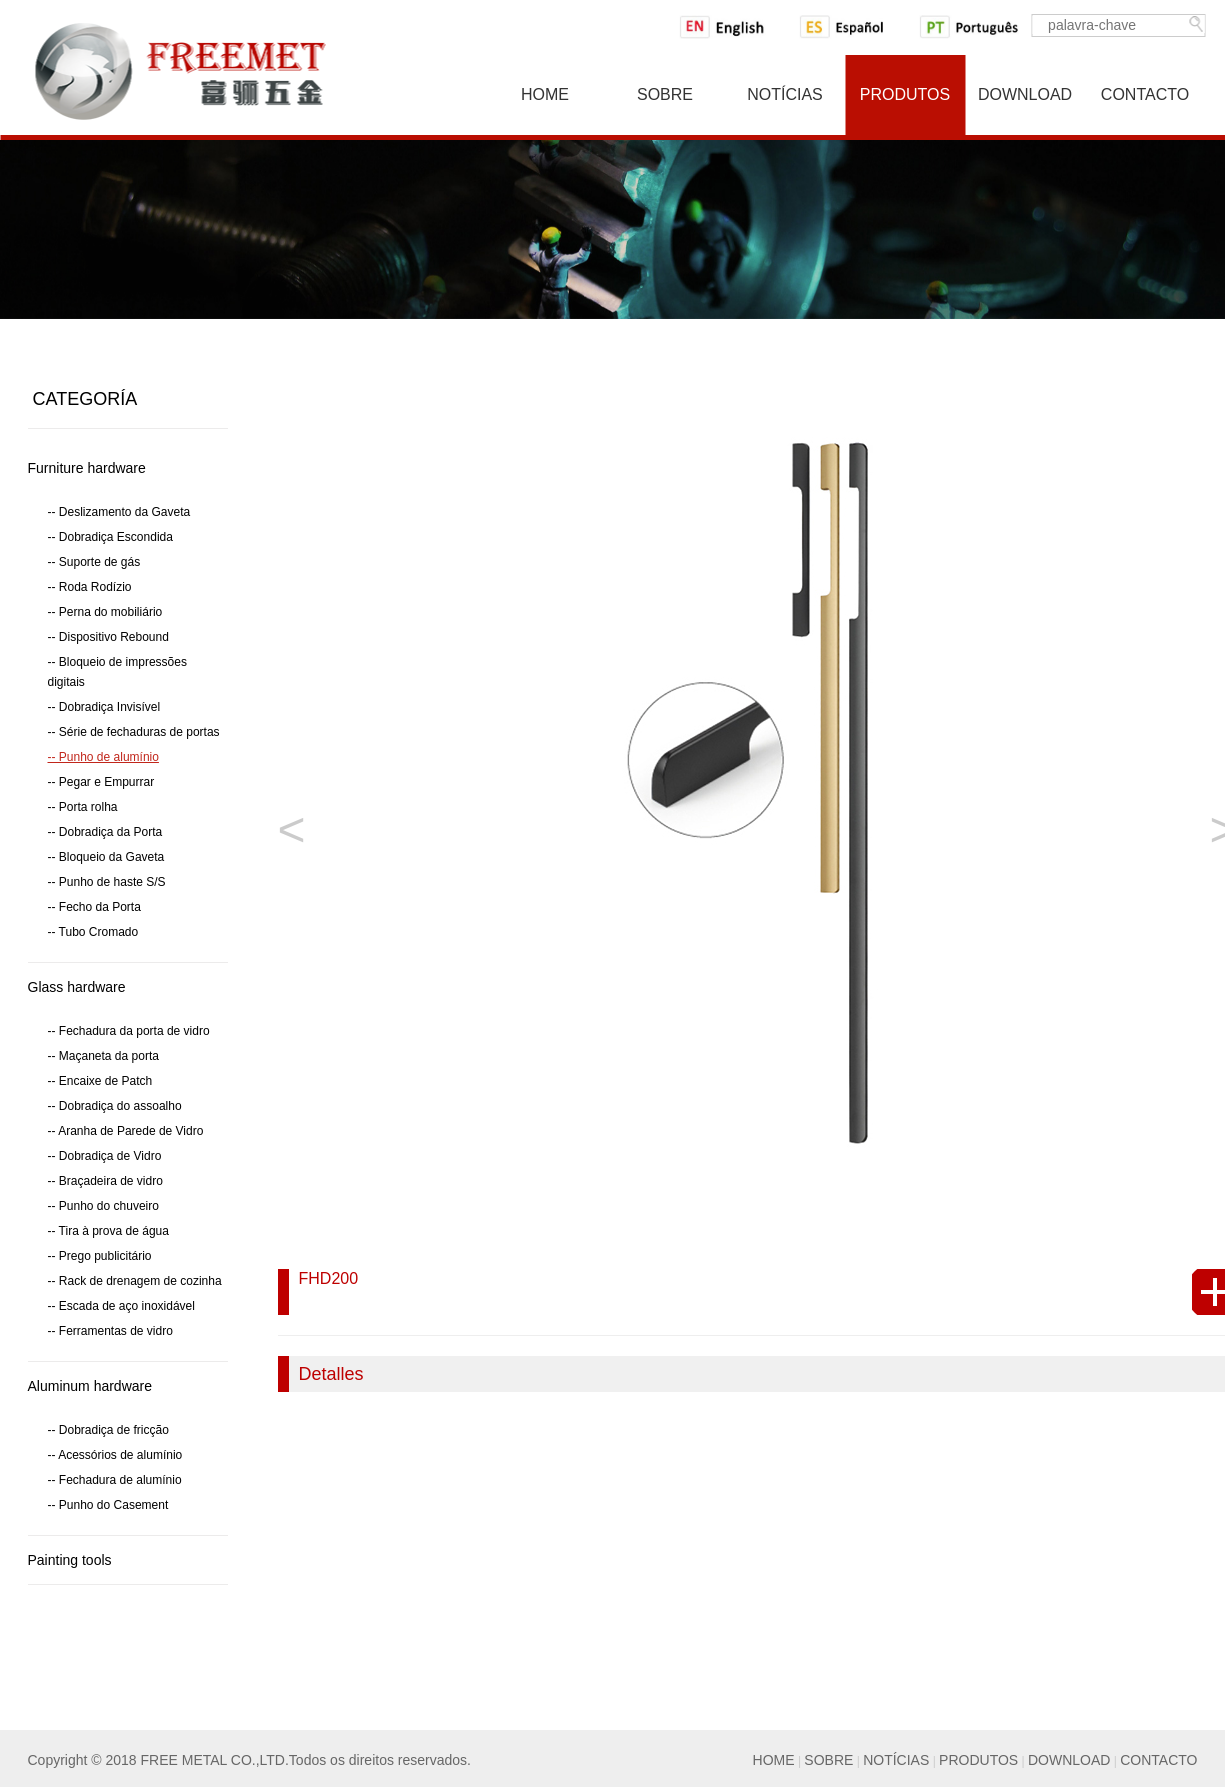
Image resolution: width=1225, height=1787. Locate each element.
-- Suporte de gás (94, 562)
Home (545, 94)
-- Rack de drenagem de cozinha (135, 1281)
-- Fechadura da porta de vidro (129, 1031)
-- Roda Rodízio (90, 587)
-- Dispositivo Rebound (108, 637)
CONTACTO (1158, 1760)
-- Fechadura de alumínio (115, 1480)
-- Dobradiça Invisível (104, 707)
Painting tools (70, 1560)
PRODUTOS (978, 1760)
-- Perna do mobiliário (105, 612)
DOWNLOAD (1069, 1760)
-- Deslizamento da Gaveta (119, 512)
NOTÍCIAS (896, 1760)
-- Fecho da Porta (94, 907)
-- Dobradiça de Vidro (105, 1156)
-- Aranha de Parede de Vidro (126, 1131)
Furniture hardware (87, 468)
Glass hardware (77, 987)
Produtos (905, 94)
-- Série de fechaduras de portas (134, 732)
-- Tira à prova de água (108, 1231)
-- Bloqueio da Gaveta (106, 857)
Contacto (1145, 94)
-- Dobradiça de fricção (108, 1430)
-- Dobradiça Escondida (110, 537)
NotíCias (785, 94)
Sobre (665, 94)
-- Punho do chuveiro (103, 1206)
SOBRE (828, 1760)
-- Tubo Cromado (93, 932)
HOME (774, 1760)
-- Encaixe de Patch (100, 1081)
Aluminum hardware (90, 1386)
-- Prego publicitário (100, 1256)
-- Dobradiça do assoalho (115, 1106)
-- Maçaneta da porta (103, 1056)
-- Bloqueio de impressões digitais (117, 672)
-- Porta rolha (83, 807)
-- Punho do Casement (108, 1505)
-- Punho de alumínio (103, 757)
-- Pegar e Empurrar (101, 782)
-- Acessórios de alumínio (115, 1455)
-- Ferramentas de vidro (110, 1331)
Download (1025, 94)
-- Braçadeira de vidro (105, 1181)
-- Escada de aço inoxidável (121, 1306)
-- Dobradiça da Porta (105, 832)
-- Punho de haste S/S (107, 882)
